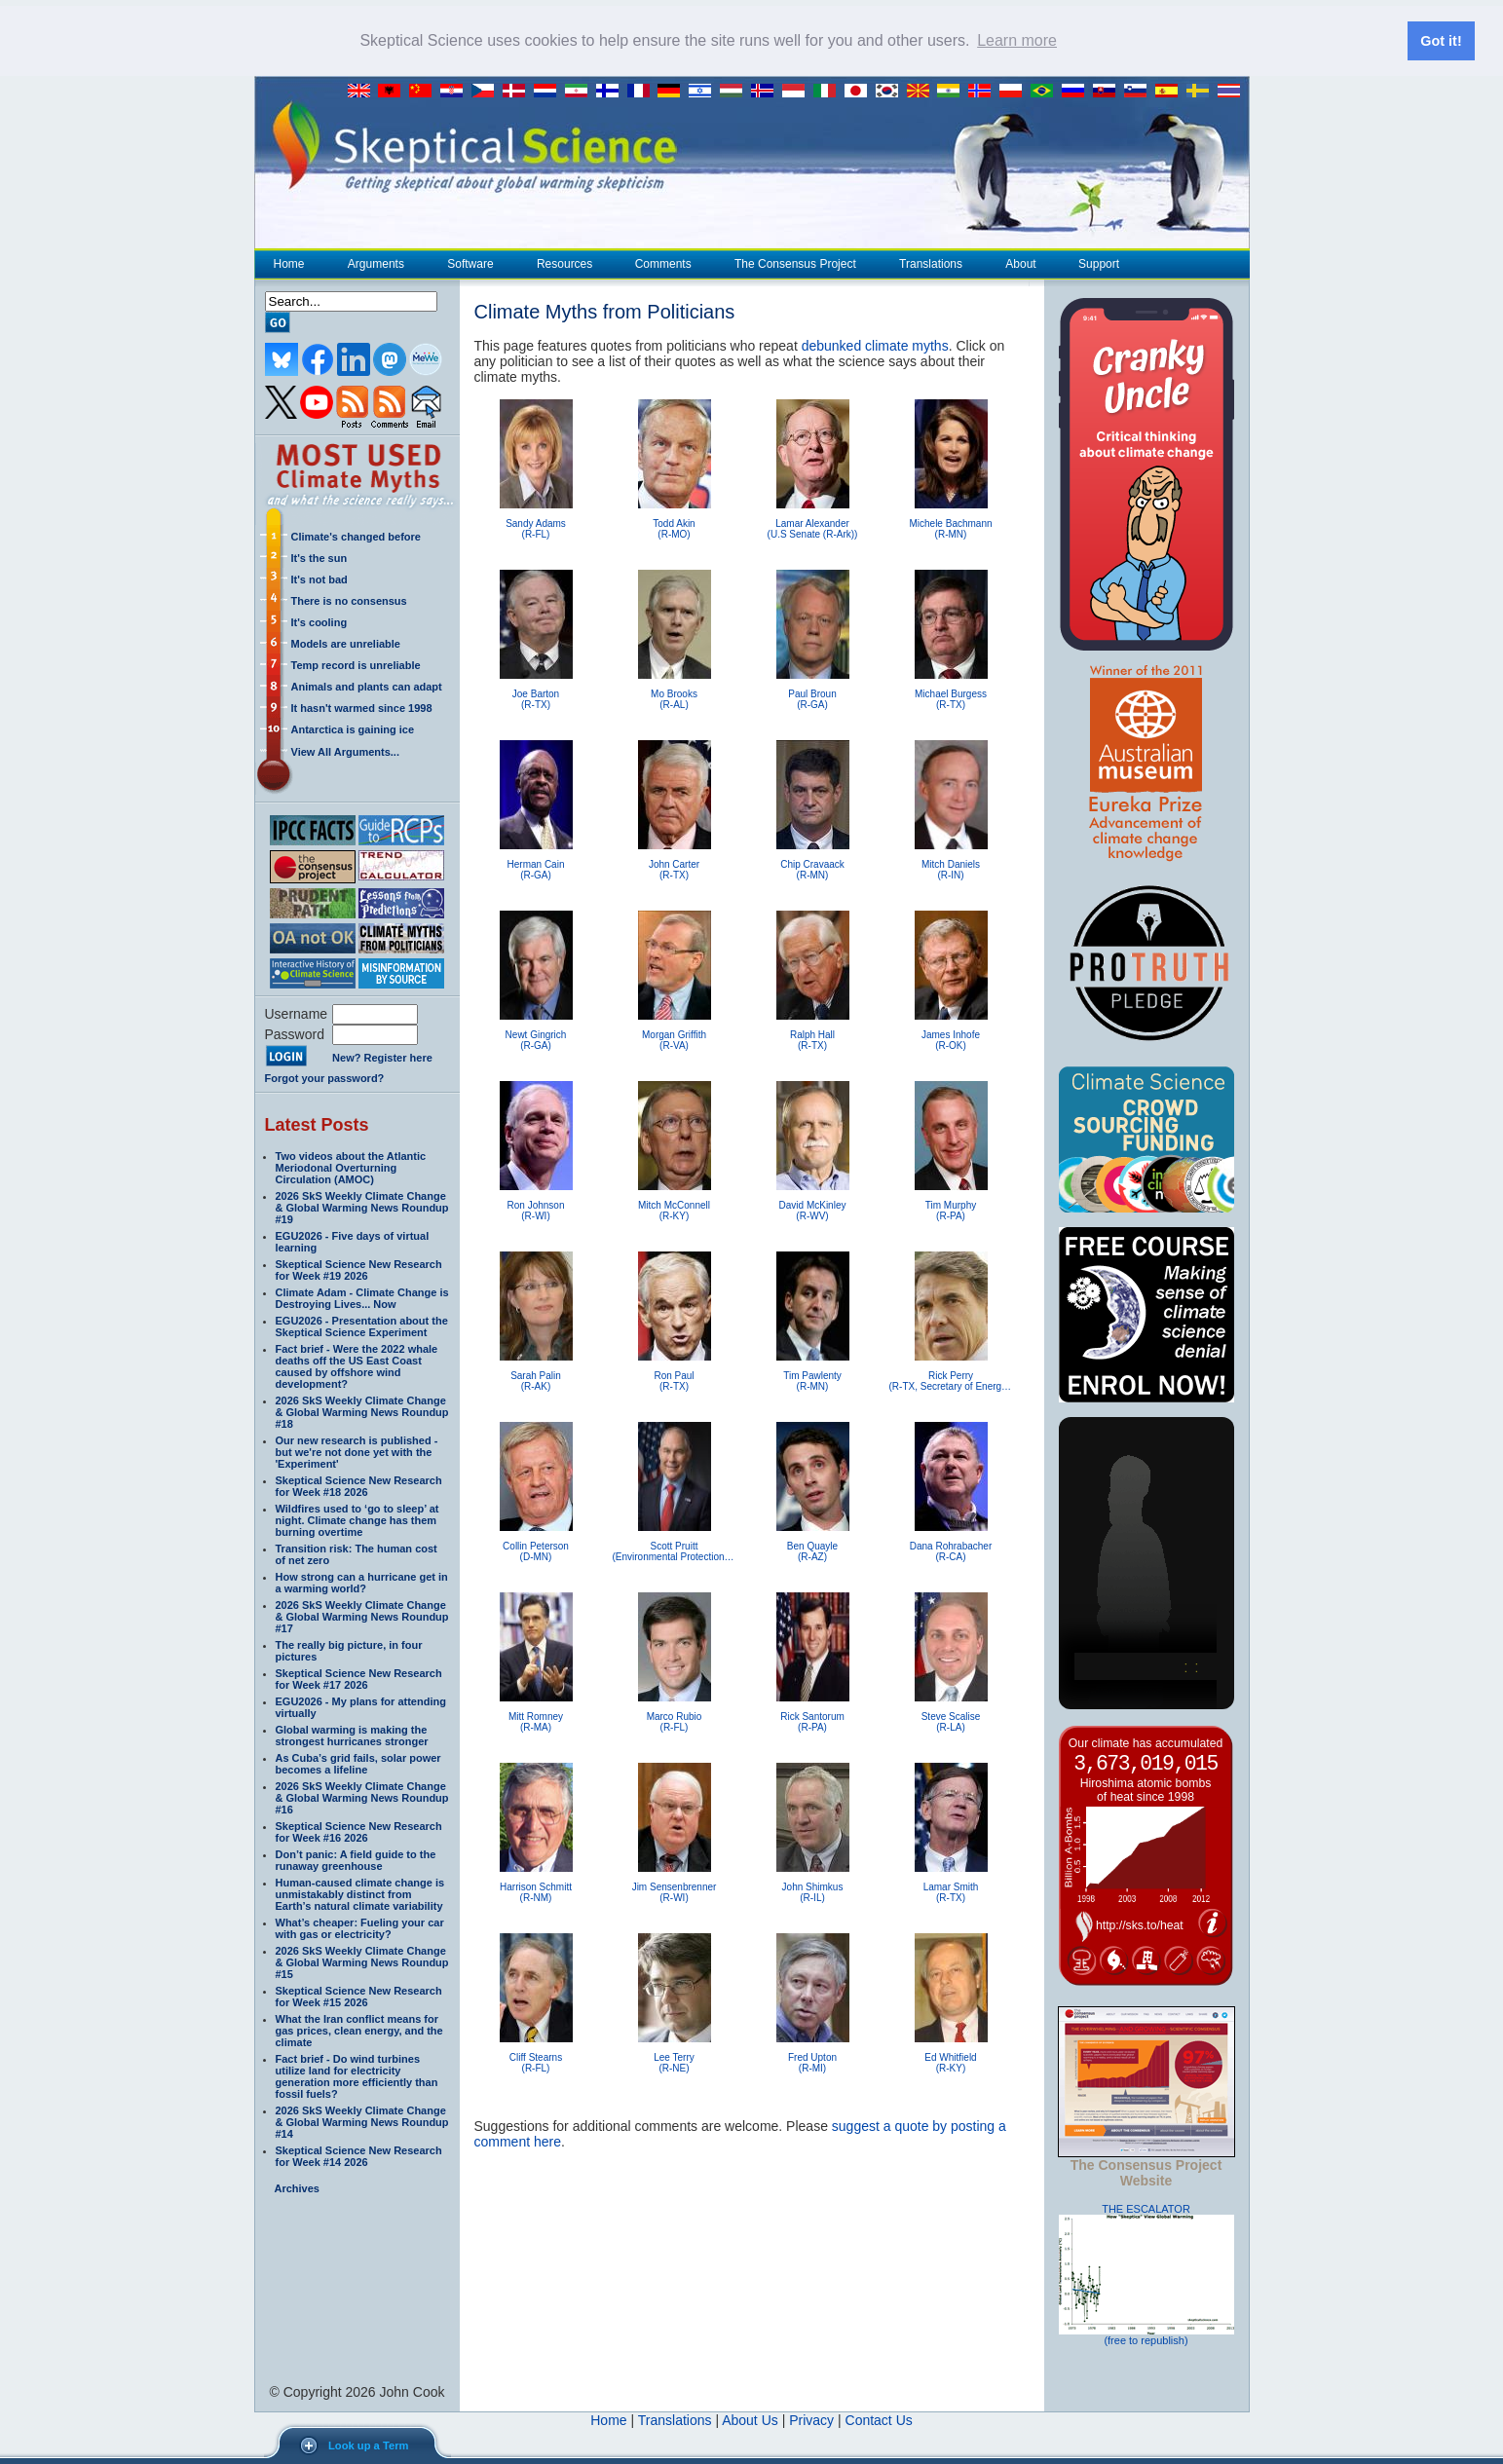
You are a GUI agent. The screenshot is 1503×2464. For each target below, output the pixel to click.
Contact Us (879, 2419)
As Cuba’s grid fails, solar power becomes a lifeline (358, 1762)
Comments (663, 263)
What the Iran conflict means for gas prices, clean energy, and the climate (359, 2029)
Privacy (811, 2419)
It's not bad (319, 578)
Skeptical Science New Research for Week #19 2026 (359, 1269)
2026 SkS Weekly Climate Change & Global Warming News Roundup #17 (362, 1615)
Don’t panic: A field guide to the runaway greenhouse (356, 1859)
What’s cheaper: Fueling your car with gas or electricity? (360, 1927)
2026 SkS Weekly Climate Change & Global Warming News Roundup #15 (362, 1961)
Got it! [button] (1440, 41)
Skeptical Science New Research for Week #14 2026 (359, 2155)
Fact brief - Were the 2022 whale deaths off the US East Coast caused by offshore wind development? (357, 1365)
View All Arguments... (345, 751)
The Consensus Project (794, 263)
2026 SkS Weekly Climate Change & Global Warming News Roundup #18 (362, 1411)
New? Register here (382, 1058)
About (1019, 263)
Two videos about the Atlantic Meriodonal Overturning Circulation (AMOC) (351, 1166)
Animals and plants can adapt (366, 685)
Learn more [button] (1017, 40)
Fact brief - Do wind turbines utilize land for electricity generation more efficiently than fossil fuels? (357, 2075)
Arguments (375, 263)
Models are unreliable (345, 643)
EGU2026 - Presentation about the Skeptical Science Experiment (362, 1325)
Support (1098, 263)
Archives (297, 2187)
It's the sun (319, 557)
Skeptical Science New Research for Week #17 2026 (359, 1678)
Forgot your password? (325, 1077)
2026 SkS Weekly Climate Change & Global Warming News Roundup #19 (362, 1206)
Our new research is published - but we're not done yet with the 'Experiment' (357, 1451)
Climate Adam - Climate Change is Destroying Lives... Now (362, 1297)
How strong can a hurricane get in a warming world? (362, 1581)
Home (289, 263)
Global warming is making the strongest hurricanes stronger (352, 1734)
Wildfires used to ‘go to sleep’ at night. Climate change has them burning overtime (357, 1519)
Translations (930, 263)
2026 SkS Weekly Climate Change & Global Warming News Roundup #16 (362, 1796)
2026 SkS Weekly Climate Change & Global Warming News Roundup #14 (362, 2121)
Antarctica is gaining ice (353, 728)
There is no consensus (349, 600)
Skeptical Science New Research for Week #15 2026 (359, 1995)
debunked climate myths (875, 345)
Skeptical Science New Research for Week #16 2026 (359, 1831)
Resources (564, 263)
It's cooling (319, 621)
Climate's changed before (356, 535)
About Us (750, 2419)
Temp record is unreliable (356, 664)
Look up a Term (368, 2445)
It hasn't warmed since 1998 (361, 707)
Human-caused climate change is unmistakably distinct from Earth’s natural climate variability (360, 1893)
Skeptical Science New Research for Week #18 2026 (359, 1485)
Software (469, 263)
